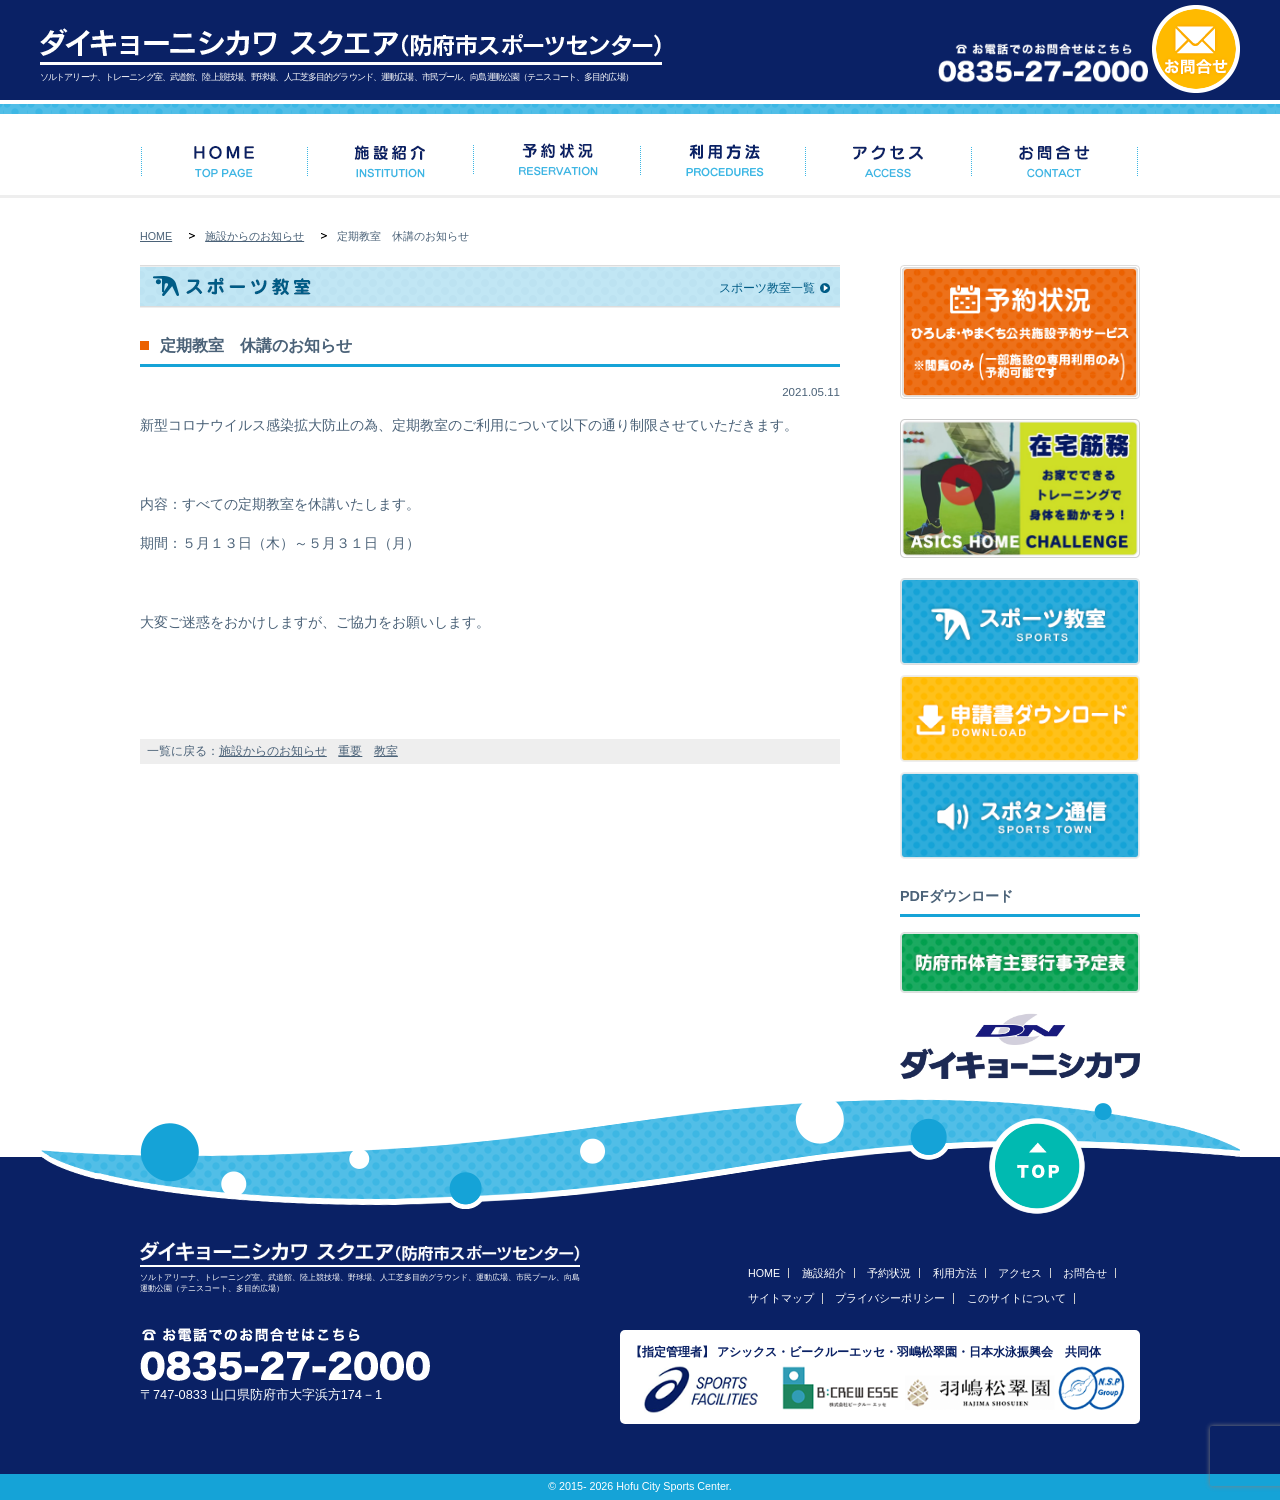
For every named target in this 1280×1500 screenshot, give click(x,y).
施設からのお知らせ (254, 236)
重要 (350, 751)
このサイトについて (1016, 1298)
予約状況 (889, 1273)
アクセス (1020, 1273)
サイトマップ (781, 1298)
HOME (156, 236)
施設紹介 (824, 1273)
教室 (386, 751)
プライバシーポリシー (890, 1298)
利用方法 (955, 1273)
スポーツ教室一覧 (767, 288)
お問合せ (1085, 1273)
